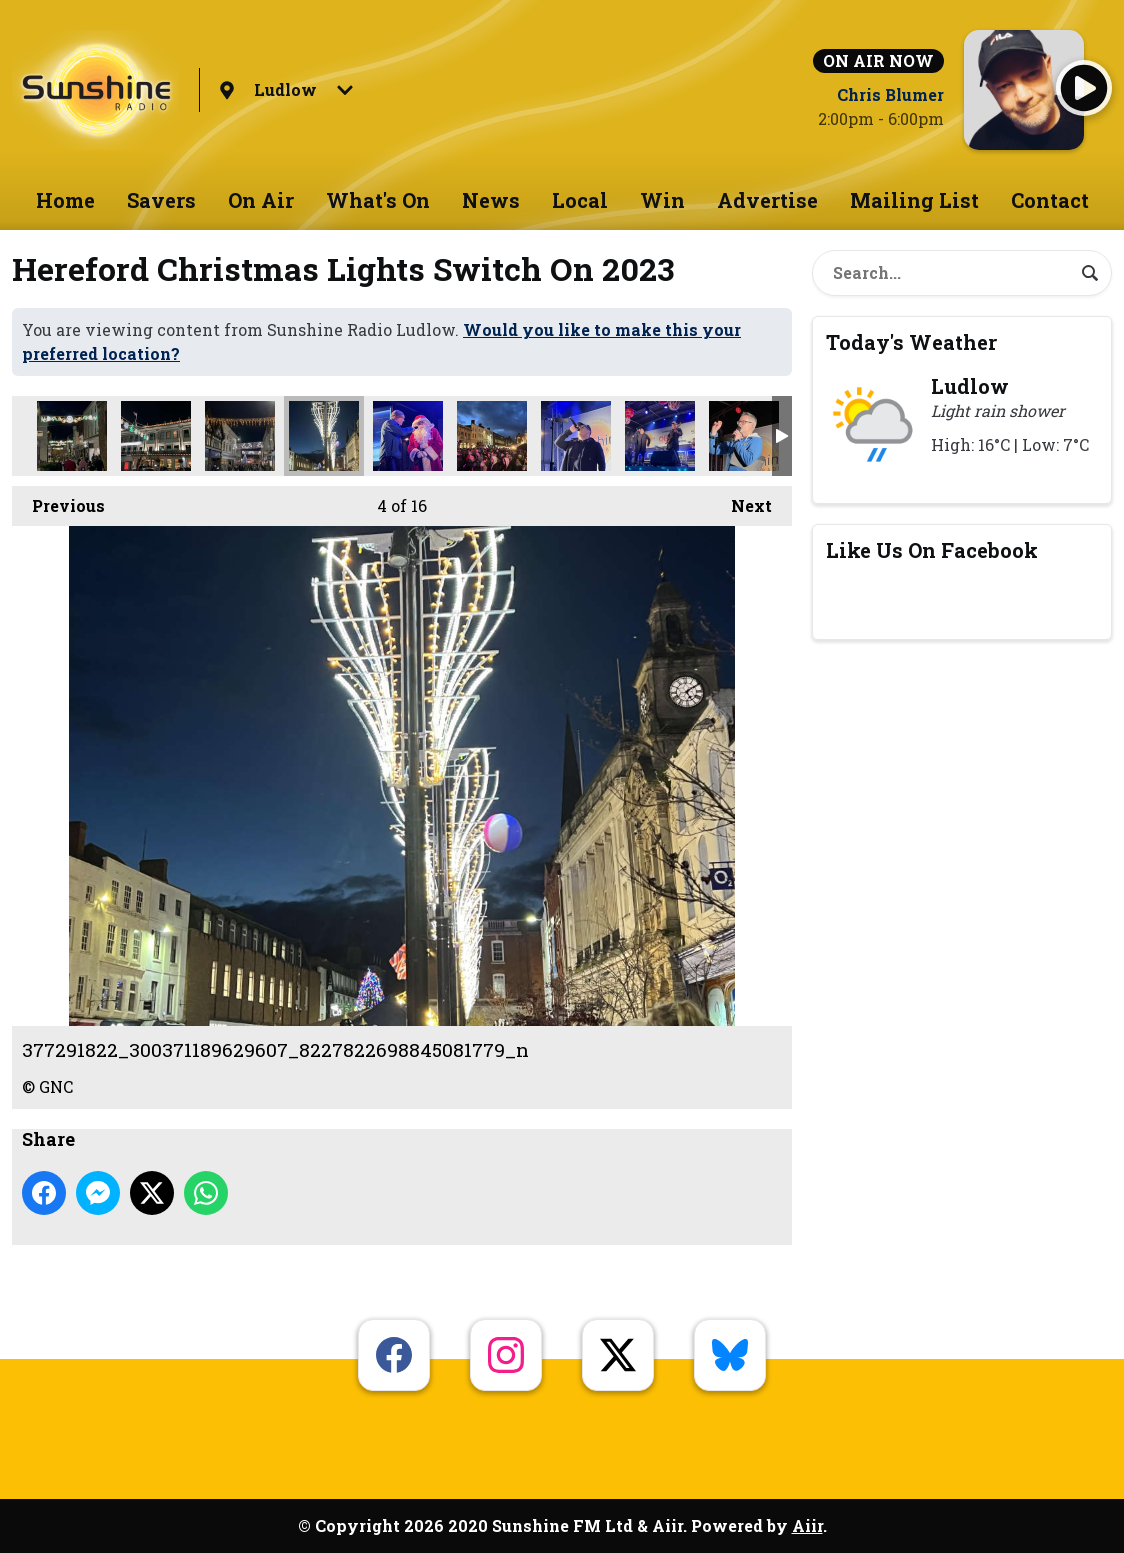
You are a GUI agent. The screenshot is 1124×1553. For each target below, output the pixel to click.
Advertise (767, 200)
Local (580, 200)
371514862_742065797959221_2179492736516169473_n (72, 436)
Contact (1050, 200)
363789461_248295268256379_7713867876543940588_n (744, 436)
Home (65, 200)
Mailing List (914, 200)
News (491, 200)
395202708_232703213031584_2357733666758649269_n (408, 436)
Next (741, 501)
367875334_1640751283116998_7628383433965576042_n (492, 436)
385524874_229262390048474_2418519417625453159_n (240, 436)
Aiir (807, 1525)
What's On (378, 200)
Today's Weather (911, 342)
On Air (261, 200)
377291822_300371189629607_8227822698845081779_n (324, 436)
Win (662, 200)
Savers (161, 200)
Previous (58, 501)
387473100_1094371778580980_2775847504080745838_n (660, 436)
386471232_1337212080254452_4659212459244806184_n (156, 436)
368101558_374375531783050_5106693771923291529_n (576, 436)
